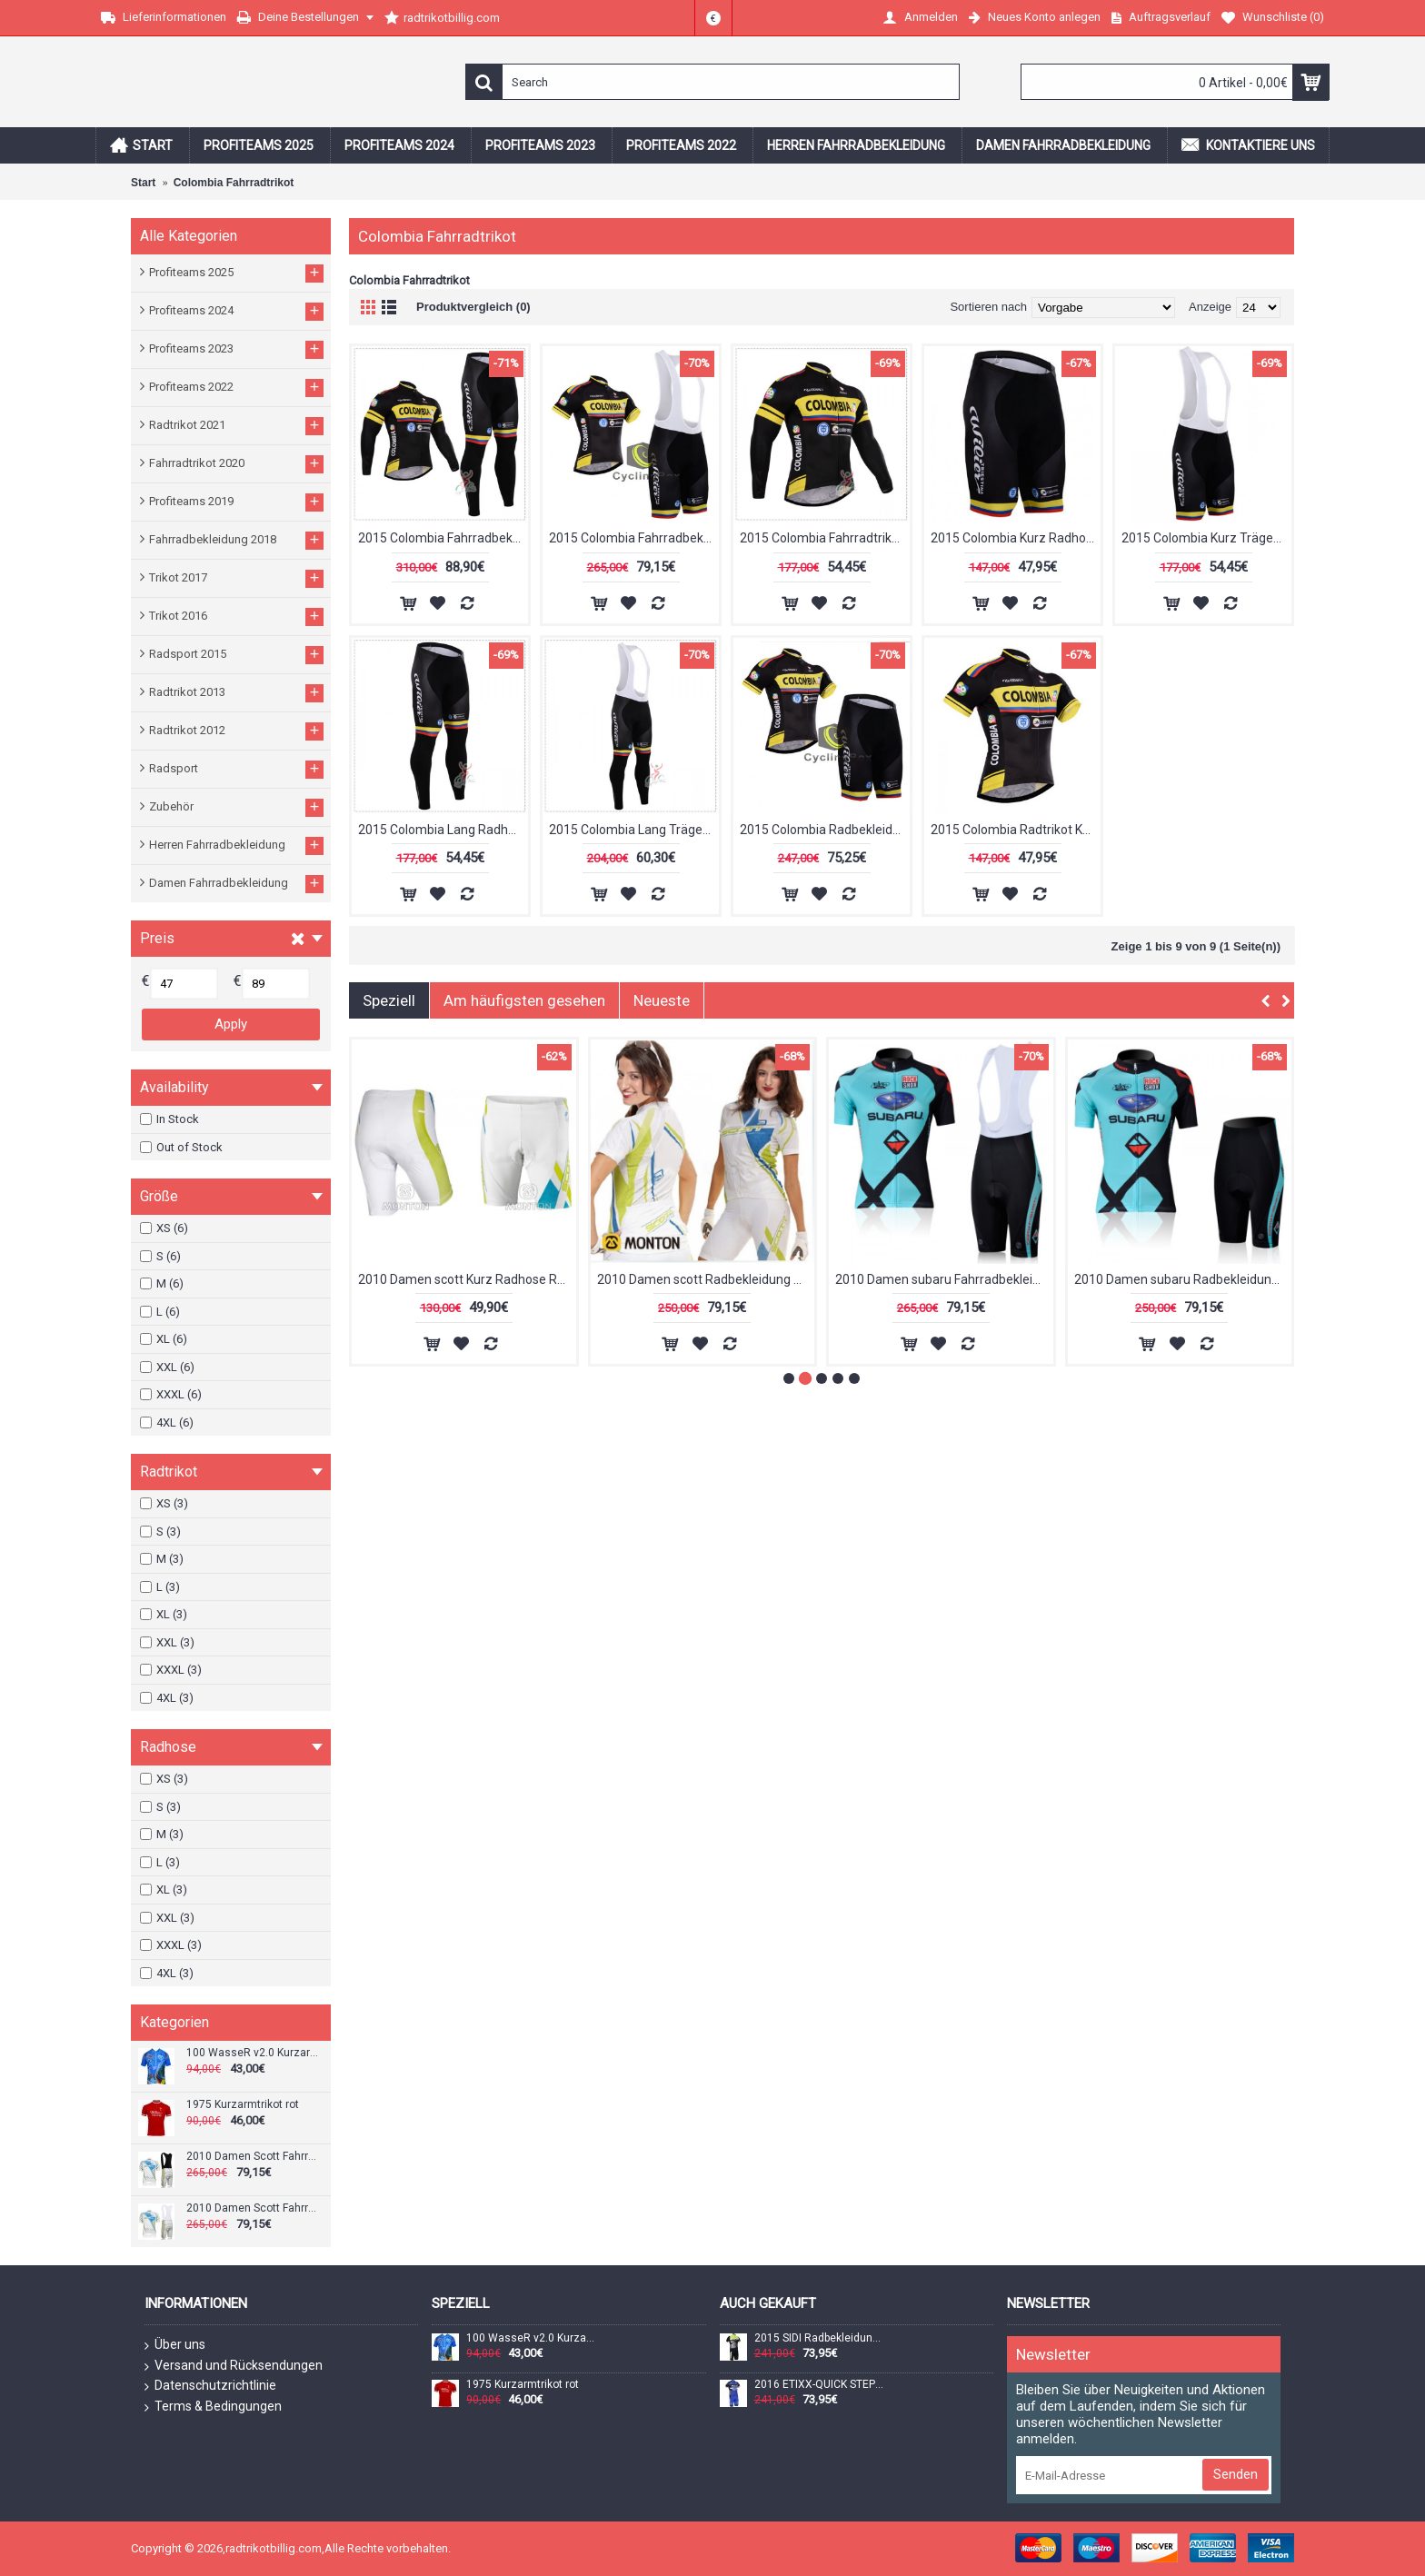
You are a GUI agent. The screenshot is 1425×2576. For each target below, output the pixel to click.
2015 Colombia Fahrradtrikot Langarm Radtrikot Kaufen (825, 538)
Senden (1235, 2474)
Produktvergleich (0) (473, 306)
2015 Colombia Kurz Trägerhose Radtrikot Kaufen (1206, 538)
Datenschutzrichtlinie (210, 2386)
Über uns (174, 2345)
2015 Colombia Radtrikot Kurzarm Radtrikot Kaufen (1016, 829)
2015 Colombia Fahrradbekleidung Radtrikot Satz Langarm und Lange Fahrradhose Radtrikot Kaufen (443, 538)
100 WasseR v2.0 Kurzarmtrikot (252, 2053)
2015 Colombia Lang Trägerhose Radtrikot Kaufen (634, 829)
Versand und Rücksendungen (233, 2366)
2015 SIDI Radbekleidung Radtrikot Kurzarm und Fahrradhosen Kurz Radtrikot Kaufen (818, 2338)
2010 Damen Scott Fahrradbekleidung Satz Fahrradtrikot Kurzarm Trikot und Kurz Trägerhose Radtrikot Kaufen (252, 2157)
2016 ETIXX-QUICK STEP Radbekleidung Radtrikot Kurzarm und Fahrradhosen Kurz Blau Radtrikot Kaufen (818, 2385)
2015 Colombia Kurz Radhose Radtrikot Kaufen (1016, 538)
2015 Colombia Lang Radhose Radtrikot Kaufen (443, 829)
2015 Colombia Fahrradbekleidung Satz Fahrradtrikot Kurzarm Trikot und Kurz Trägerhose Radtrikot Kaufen (634, 538)
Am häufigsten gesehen (524, 1000)
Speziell (389, 1000)
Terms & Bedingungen (213, 2407)
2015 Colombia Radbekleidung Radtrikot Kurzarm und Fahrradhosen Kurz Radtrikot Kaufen (825, 829)
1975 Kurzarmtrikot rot (242, 2105)
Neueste (661, 1000)
